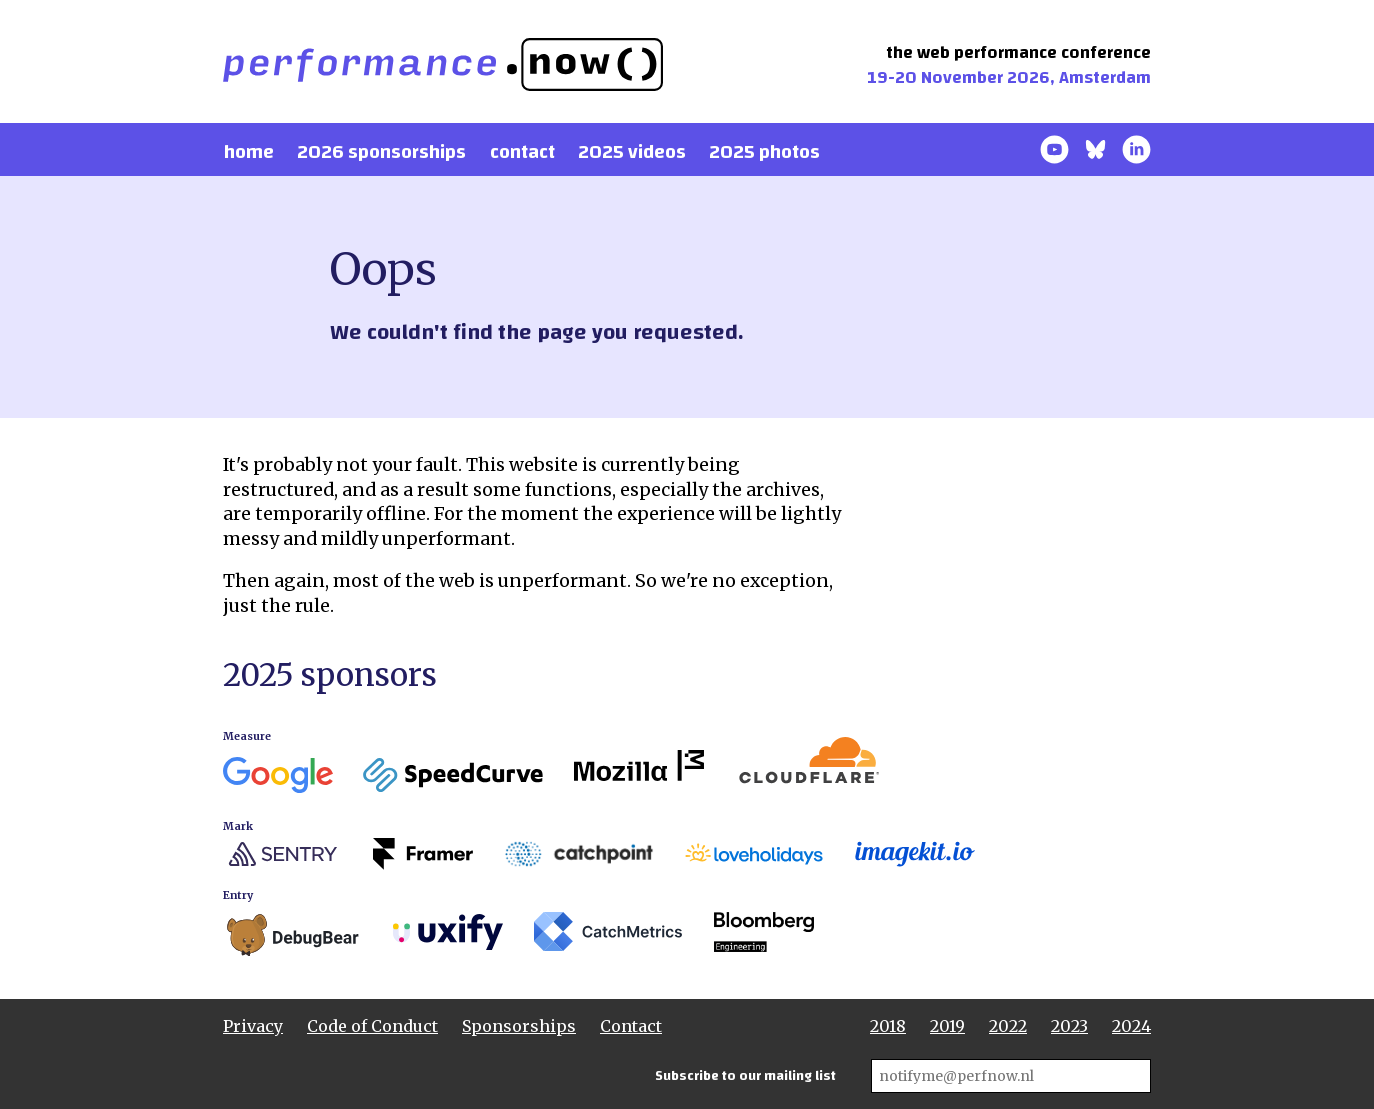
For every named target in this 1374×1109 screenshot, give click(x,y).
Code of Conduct (372, 1026)
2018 (888, 1026)
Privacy (253, 1026)
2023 (1069, 1026)
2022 (1008, 1026)
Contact (522, 152)
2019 (947, 1026)
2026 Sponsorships (381, 152)
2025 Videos (632, 152)
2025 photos (764, 152)
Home (249, 152)
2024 (1131, 1026)
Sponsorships (519, 1026)
